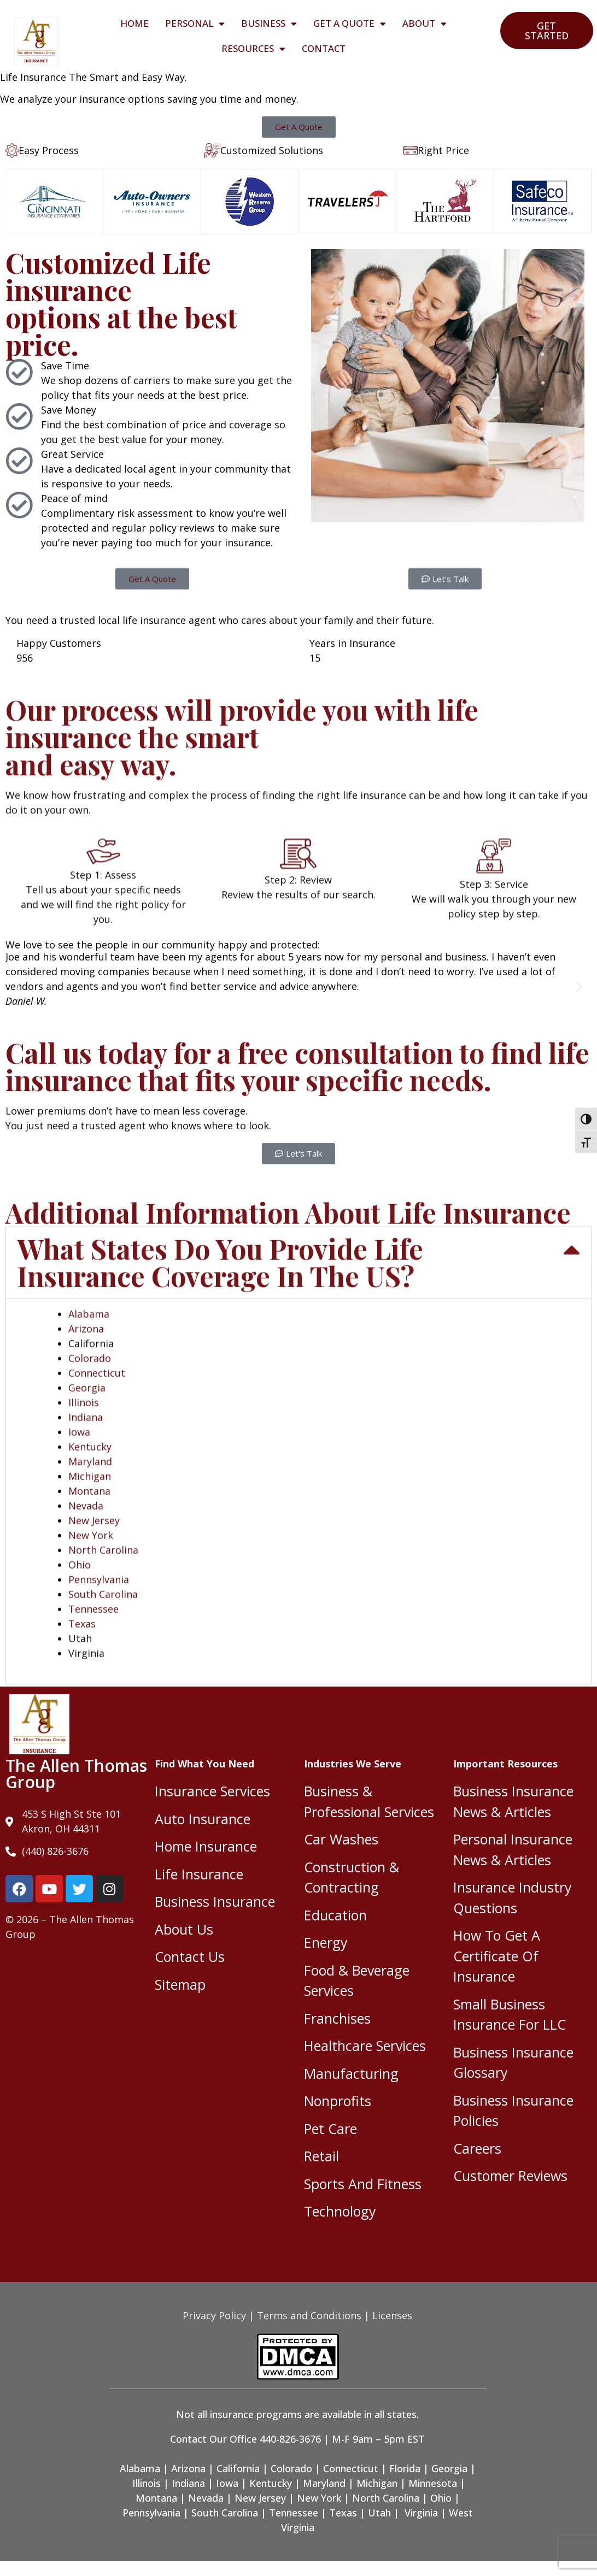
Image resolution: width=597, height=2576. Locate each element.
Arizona (86, 1675)
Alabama (88, 1660)
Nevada (206, 2497)
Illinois (146, 2483)
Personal (195, 24)
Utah (379, 2512)
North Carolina (385, 2497)
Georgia (449, 2468)
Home (134, 23)
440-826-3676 (290, 2438)
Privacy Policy (214, 2315)
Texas (343, 2512)
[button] (18, 986)
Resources (253, 49)
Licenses (392, 2315)
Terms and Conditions (309, 2315)
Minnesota (432, 2483)
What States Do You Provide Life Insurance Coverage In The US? (220, 1609)
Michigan (376, 2483)
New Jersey (260, 2497)
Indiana (188, 2483)
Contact (324, 48)
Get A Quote (349, 24)
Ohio (441, 2497)
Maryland (324, 2483)
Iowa (227, 2483)
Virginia (421, 2512)
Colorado (291, 2468)
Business (269, 24)
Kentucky (270, 2483)
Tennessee (293, 2512)
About (424, 24)
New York (319, 2497)
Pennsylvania (151, 2512)
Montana (156, 2497)
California (238, 2468)
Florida (404, 2468)
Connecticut (350, 2468)
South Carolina (224, 2512)
